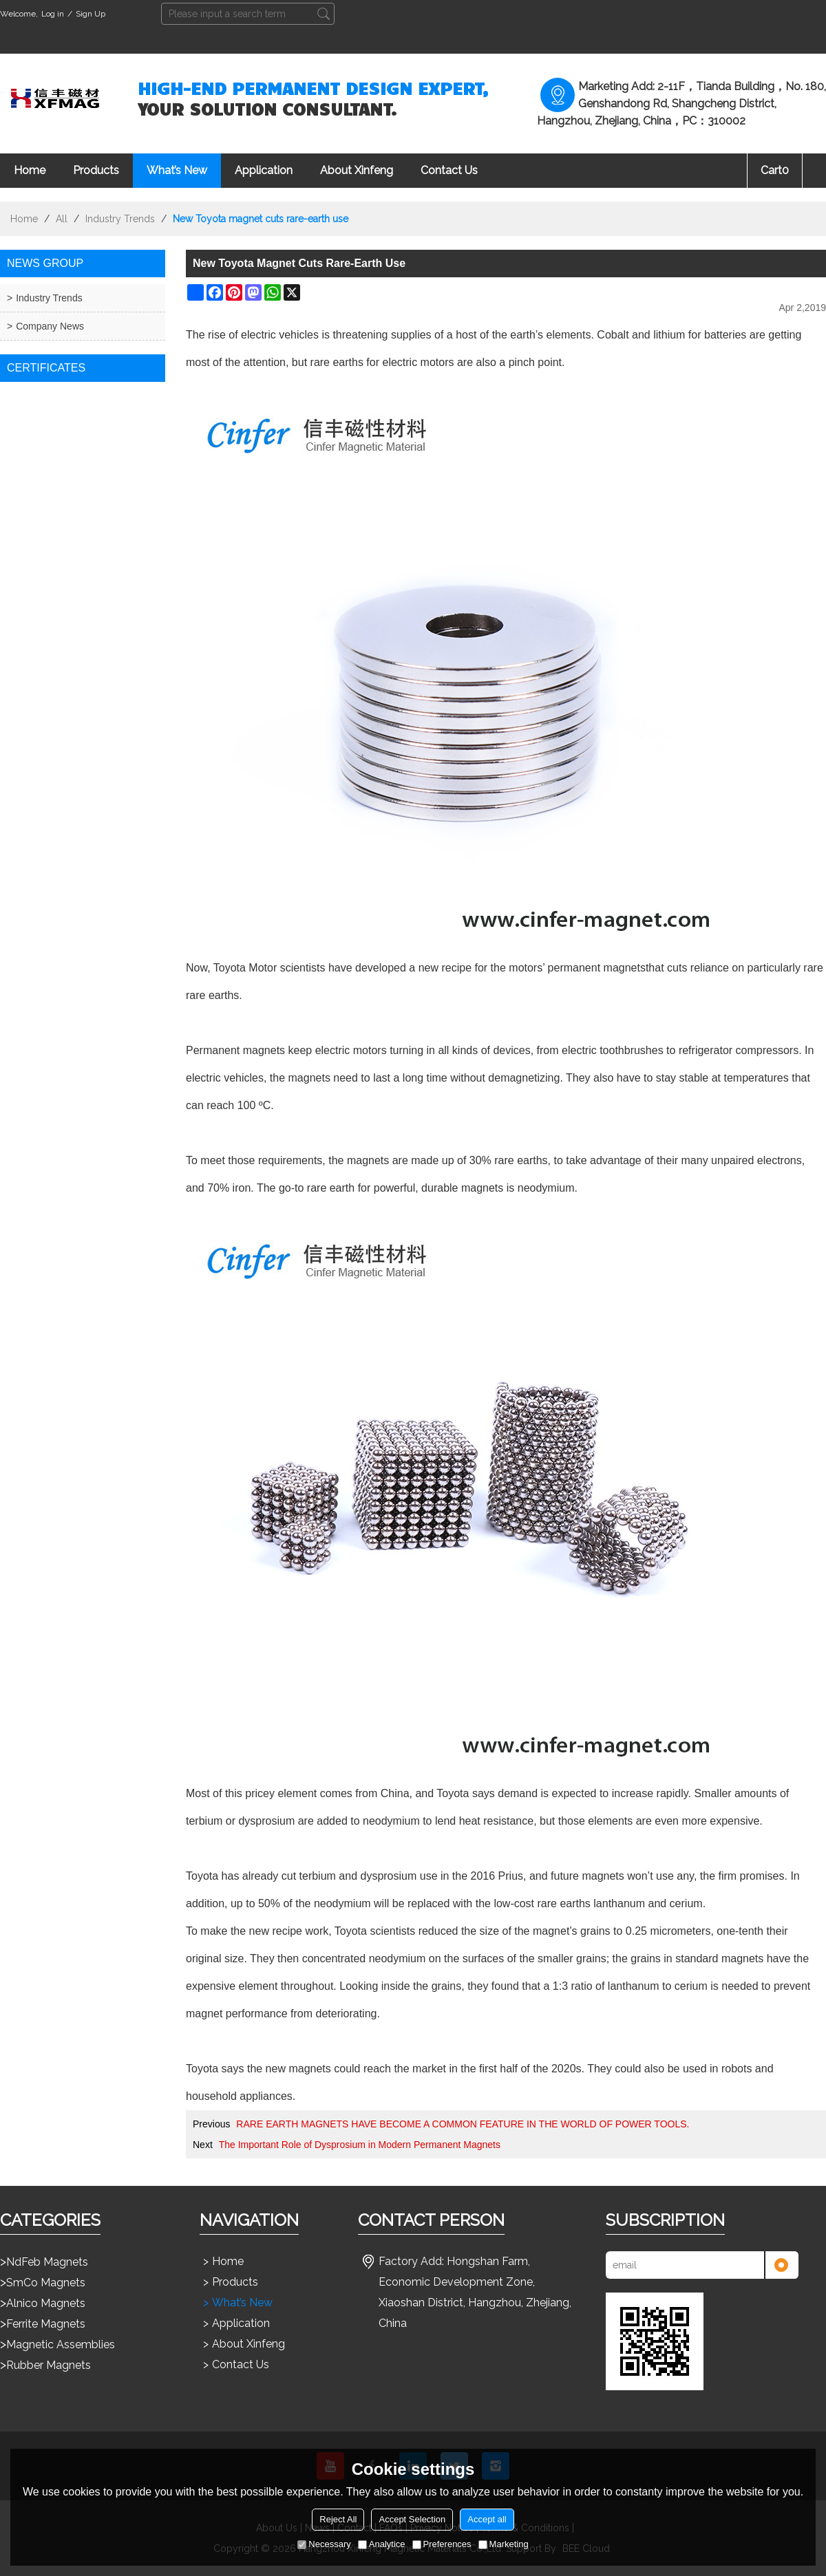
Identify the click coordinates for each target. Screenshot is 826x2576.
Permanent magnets (235, 1050)
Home (29, 170)
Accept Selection (412, 2519)
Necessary (323, 2544)
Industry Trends (120, 218)
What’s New (177, 170)
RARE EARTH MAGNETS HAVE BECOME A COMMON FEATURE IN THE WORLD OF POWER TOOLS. (462, 2123)
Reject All (338, 2519)
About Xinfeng (356, 170)
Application (264, 170)
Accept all (486, 2519)
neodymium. (548, 1188)
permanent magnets (597, 968)
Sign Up (90, 14)
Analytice (381, 2544)
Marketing (503, 2544)
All (61, 218)
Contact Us (449, 170)
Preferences (442, 2544)
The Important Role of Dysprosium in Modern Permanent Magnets (359, 2144)
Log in (52, 14)
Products (96, 170)
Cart (775, 170)
